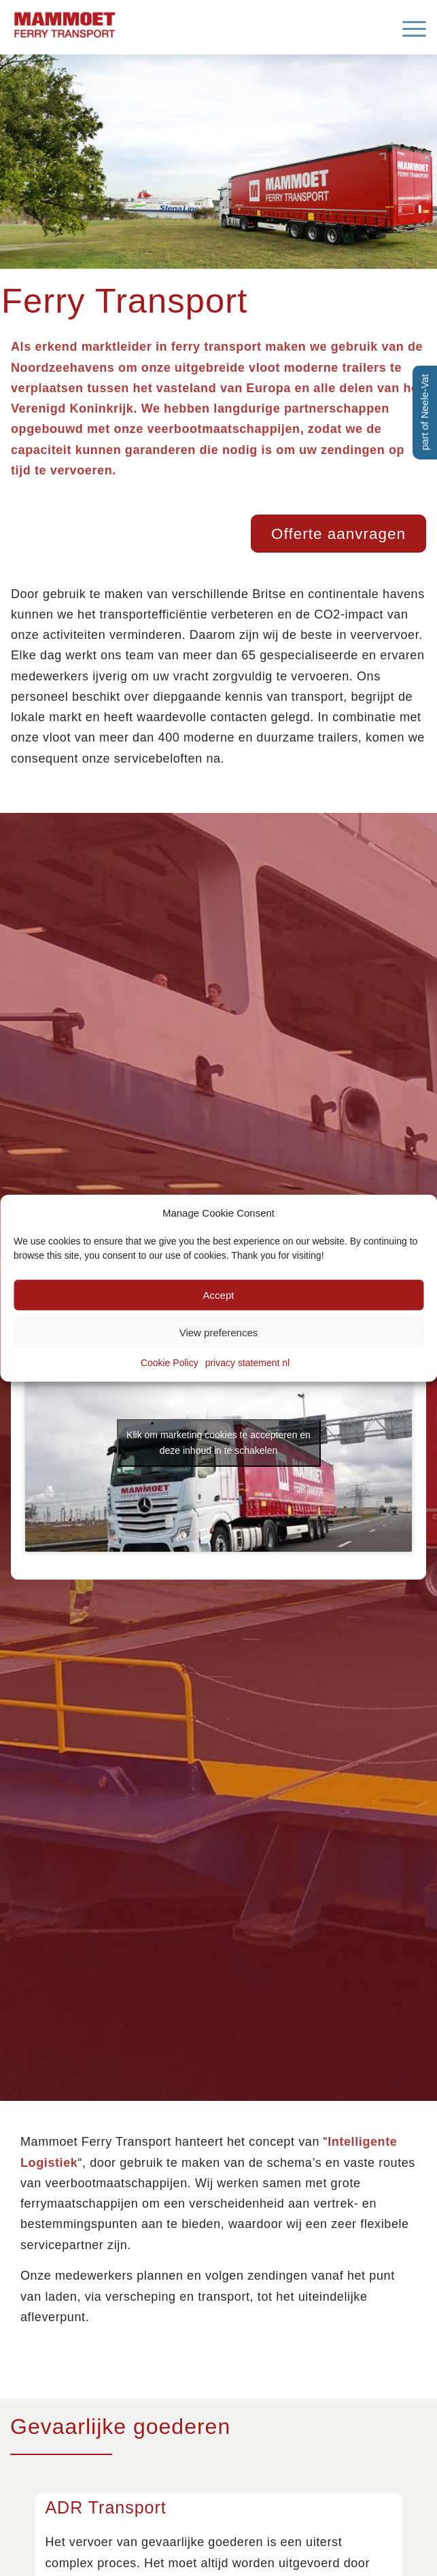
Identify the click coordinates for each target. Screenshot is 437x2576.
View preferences (218, 1332)
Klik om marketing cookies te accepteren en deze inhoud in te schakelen (218, 1442)
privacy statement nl (247, 1362)
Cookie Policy (169, 1362)
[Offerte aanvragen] (338, 534)
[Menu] (407, 27)
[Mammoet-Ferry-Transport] (177, 23)
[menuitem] (407, 27)
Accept (218, 1295)
